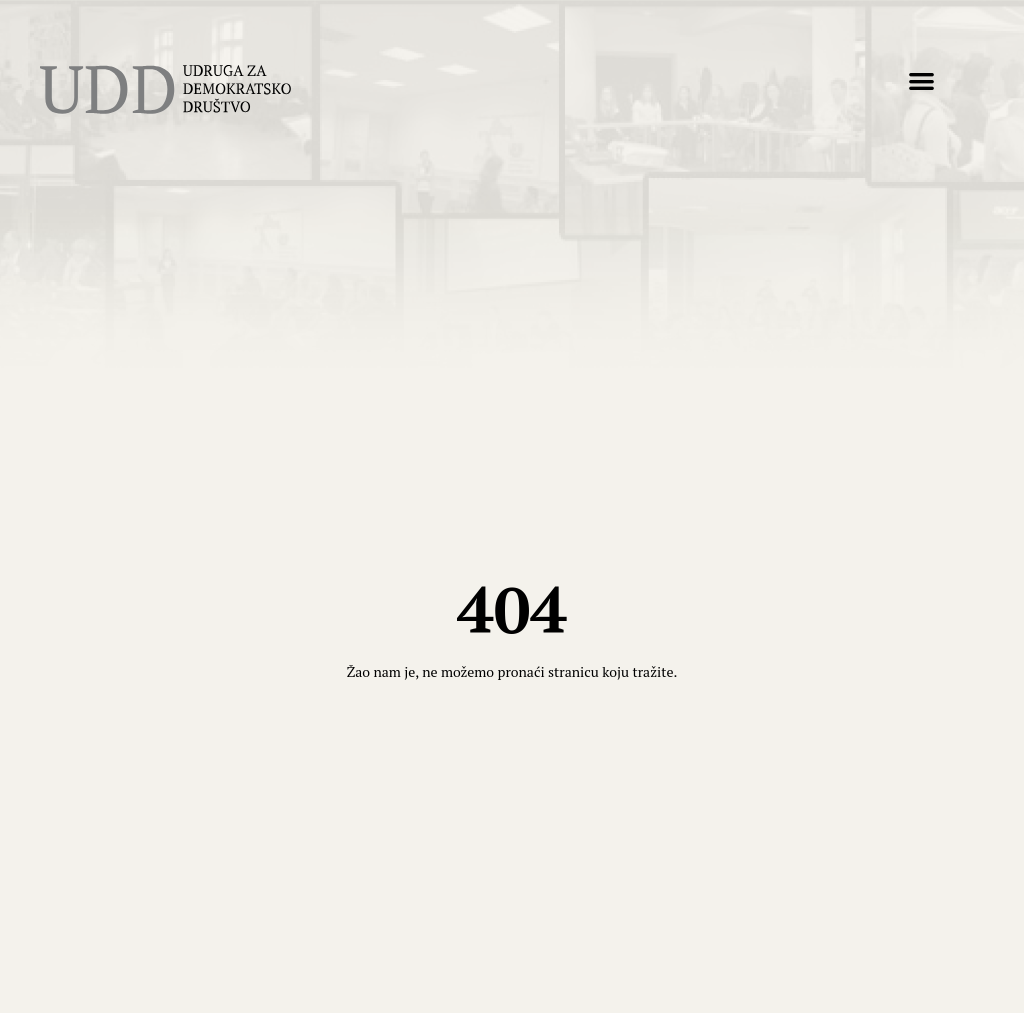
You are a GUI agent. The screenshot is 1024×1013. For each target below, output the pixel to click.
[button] (921, 80)
